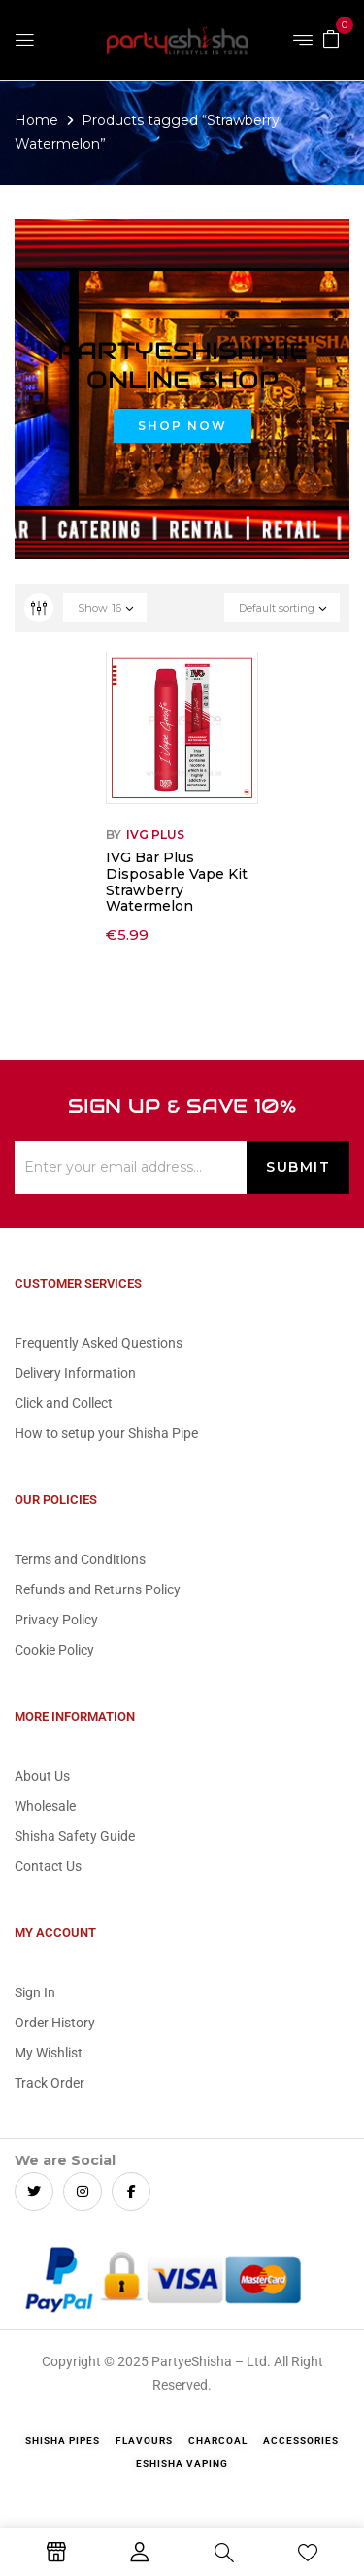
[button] (331, 38)
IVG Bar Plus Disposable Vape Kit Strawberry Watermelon (177, 882)
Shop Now (182, 425)
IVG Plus (155, 834)
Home (36, 120)
